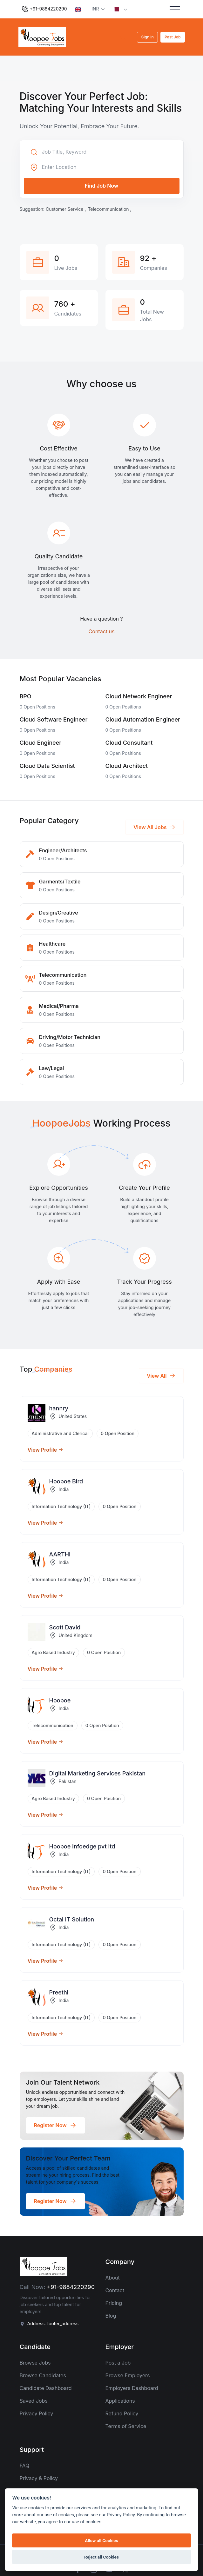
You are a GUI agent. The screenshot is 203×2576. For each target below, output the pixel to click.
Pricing (113, 2303)
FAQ (25, 2465)
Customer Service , (66, 209)
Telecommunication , (109, 209)
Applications (120, 2401)
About (112, 2277)
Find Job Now (101, 186)
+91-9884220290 (44, 9)
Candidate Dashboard (46, 2388)
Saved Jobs (34, 2401)
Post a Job (118, 2363)
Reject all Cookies (101, 2556)
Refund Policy (122, 2413)
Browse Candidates (43, 2375)
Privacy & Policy (39, 2478)
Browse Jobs (35, 2363)
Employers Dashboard (131, 2388)
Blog (110, 2316)
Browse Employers (127, 2375)
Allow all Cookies (101, 2540)
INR (95, 8)
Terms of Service (125, 2426)
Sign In (147, 37)
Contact (114, 2290)
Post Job (173, 37)
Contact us (102, 631)
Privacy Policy (36, 2413)
